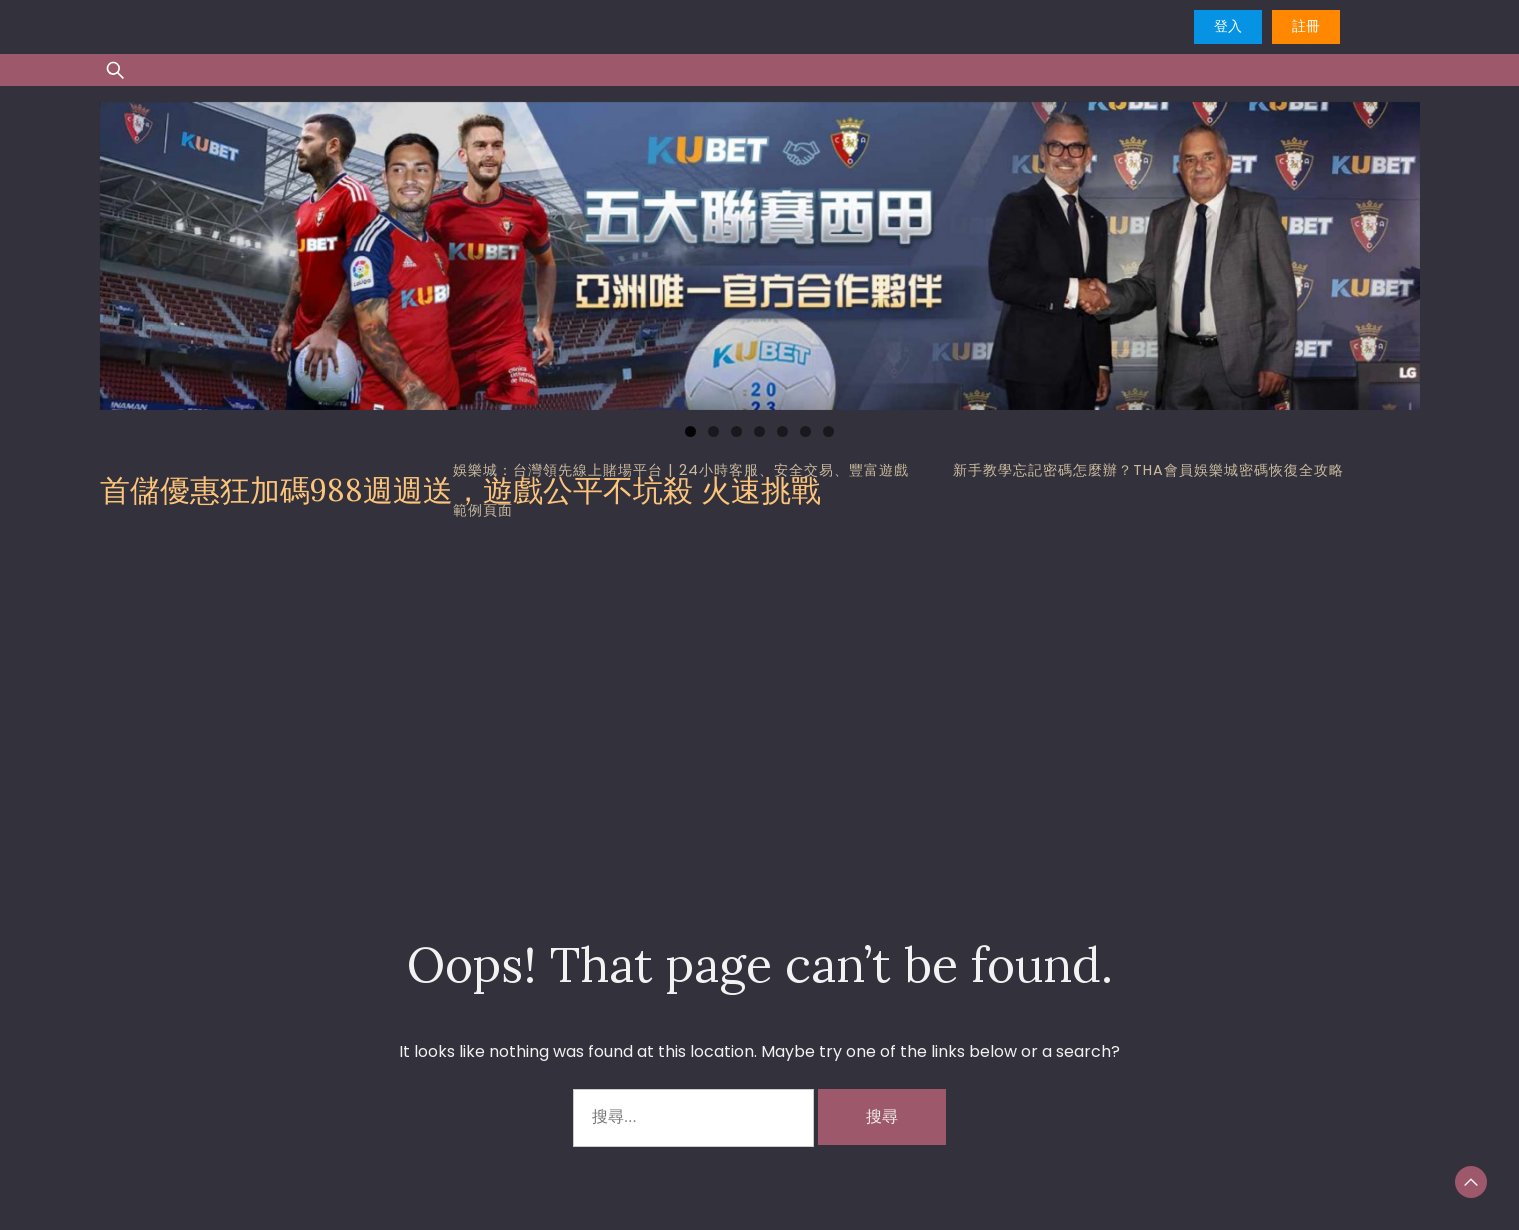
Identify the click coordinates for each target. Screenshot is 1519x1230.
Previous (125, 251)
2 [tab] (713, 431)
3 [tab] (736, 431)
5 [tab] (782, 431)
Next (1395, 251)
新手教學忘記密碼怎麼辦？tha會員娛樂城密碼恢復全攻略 (1148, 470)
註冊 (1306, 26)
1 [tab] (690, 431)
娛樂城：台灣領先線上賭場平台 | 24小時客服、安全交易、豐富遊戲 (681, 470)
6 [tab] (805, 431)
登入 (1228, 26)
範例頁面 (483, 510)
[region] (760, 256)
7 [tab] (828, 431)
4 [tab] (759, 431)
